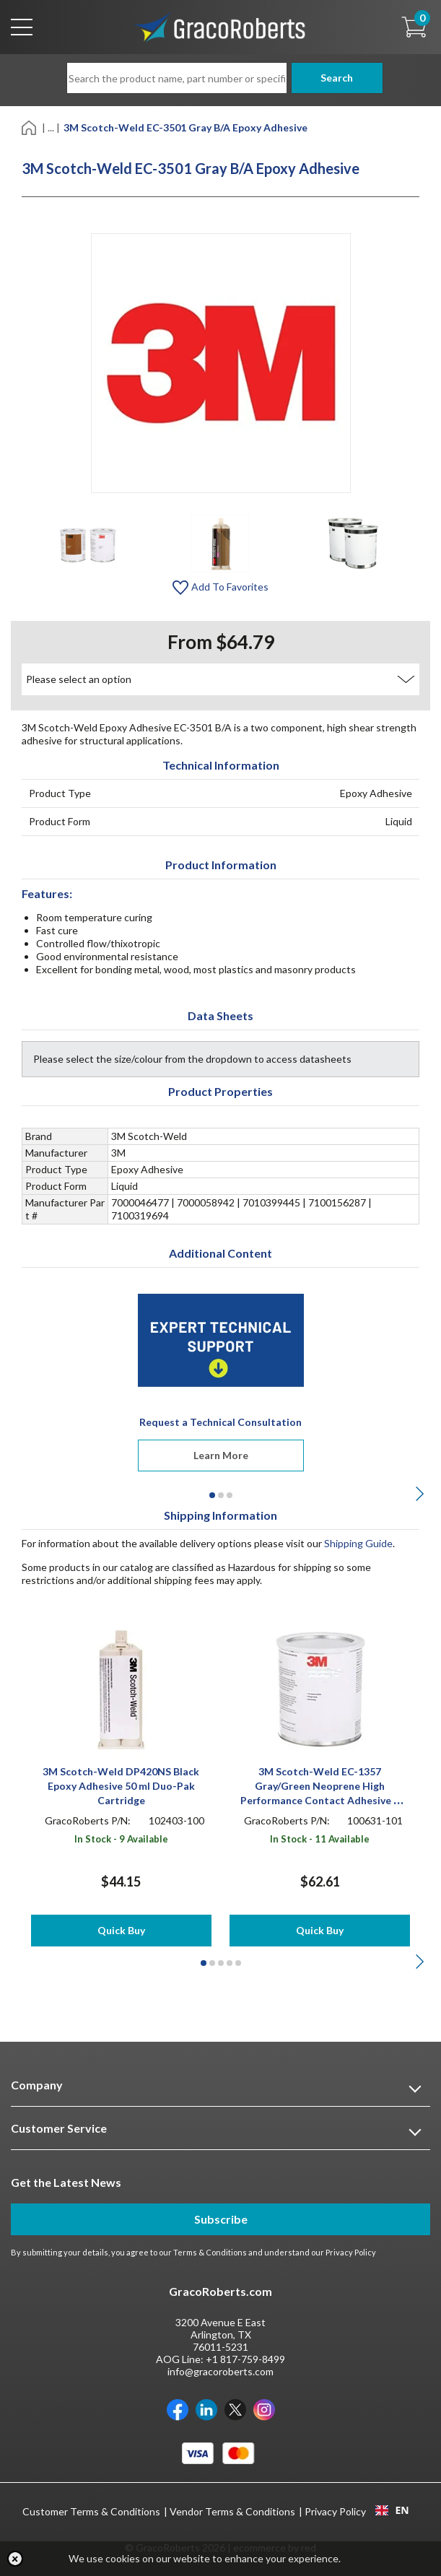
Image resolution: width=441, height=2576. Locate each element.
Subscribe (221, 2219)
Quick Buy (121, 1930)
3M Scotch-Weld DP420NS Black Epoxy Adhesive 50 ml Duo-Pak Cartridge (121, 1785)
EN (392, 2510)
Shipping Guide (358, 1543)
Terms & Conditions (210, 2252)
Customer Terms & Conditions (91, 2511)
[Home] (30, 127)
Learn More (220, 1455)
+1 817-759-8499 (245, 2359)
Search (331, 77)
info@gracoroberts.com (220, 2371)
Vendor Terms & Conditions (232, 2511)
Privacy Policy (351, 2252)
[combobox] (392, 2510)
